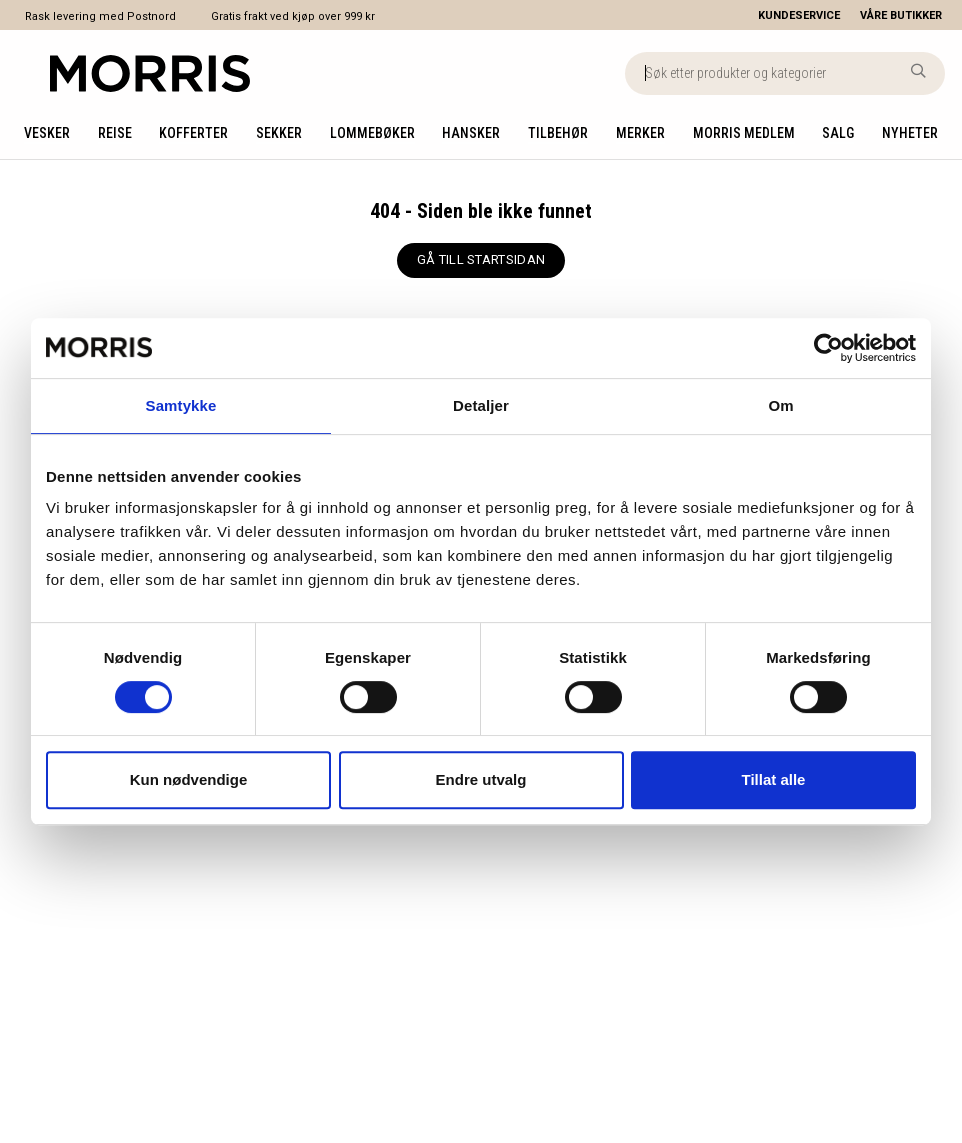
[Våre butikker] (911, 15)
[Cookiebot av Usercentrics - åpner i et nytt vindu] (828, 348)
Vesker (47, 133)
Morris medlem (744, 133)
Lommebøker (372, 133)
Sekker (279, 133)
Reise (115, 133)
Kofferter (193, 133)
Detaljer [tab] (481, 405)
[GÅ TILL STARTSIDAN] (481, 260)
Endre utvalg (481, 779)
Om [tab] (780, 405)
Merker (640, 133)
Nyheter (910, 133)
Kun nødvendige (189, 779)
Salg (838, 133)
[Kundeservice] (799, 15)
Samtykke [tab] (181, 405)
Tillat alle (774, 779)
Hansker (471, 133)
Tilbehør (558, 133)
